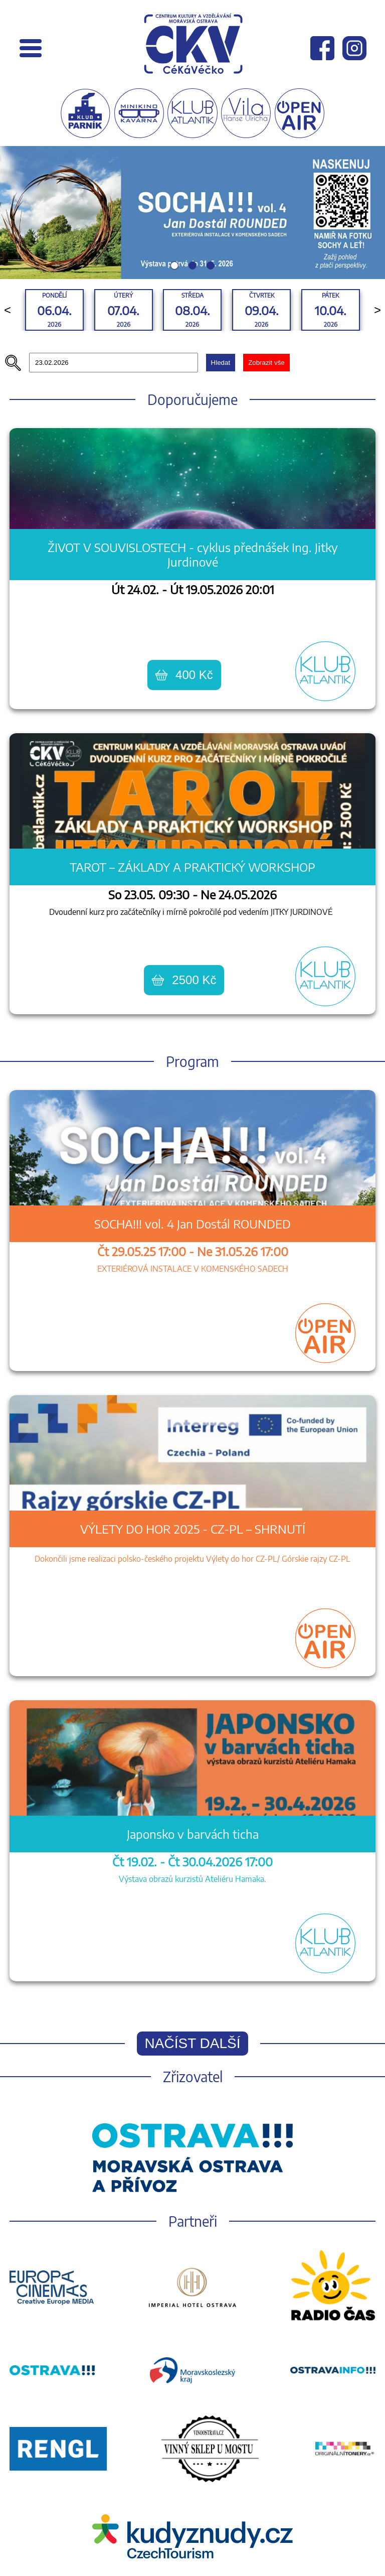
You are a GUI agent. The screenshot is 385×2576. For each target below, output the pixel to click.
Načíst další (193, 2043)
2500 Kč (184, 980)
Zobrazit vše (266, 362)
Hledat (221, 362)
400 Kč (184, 675)
